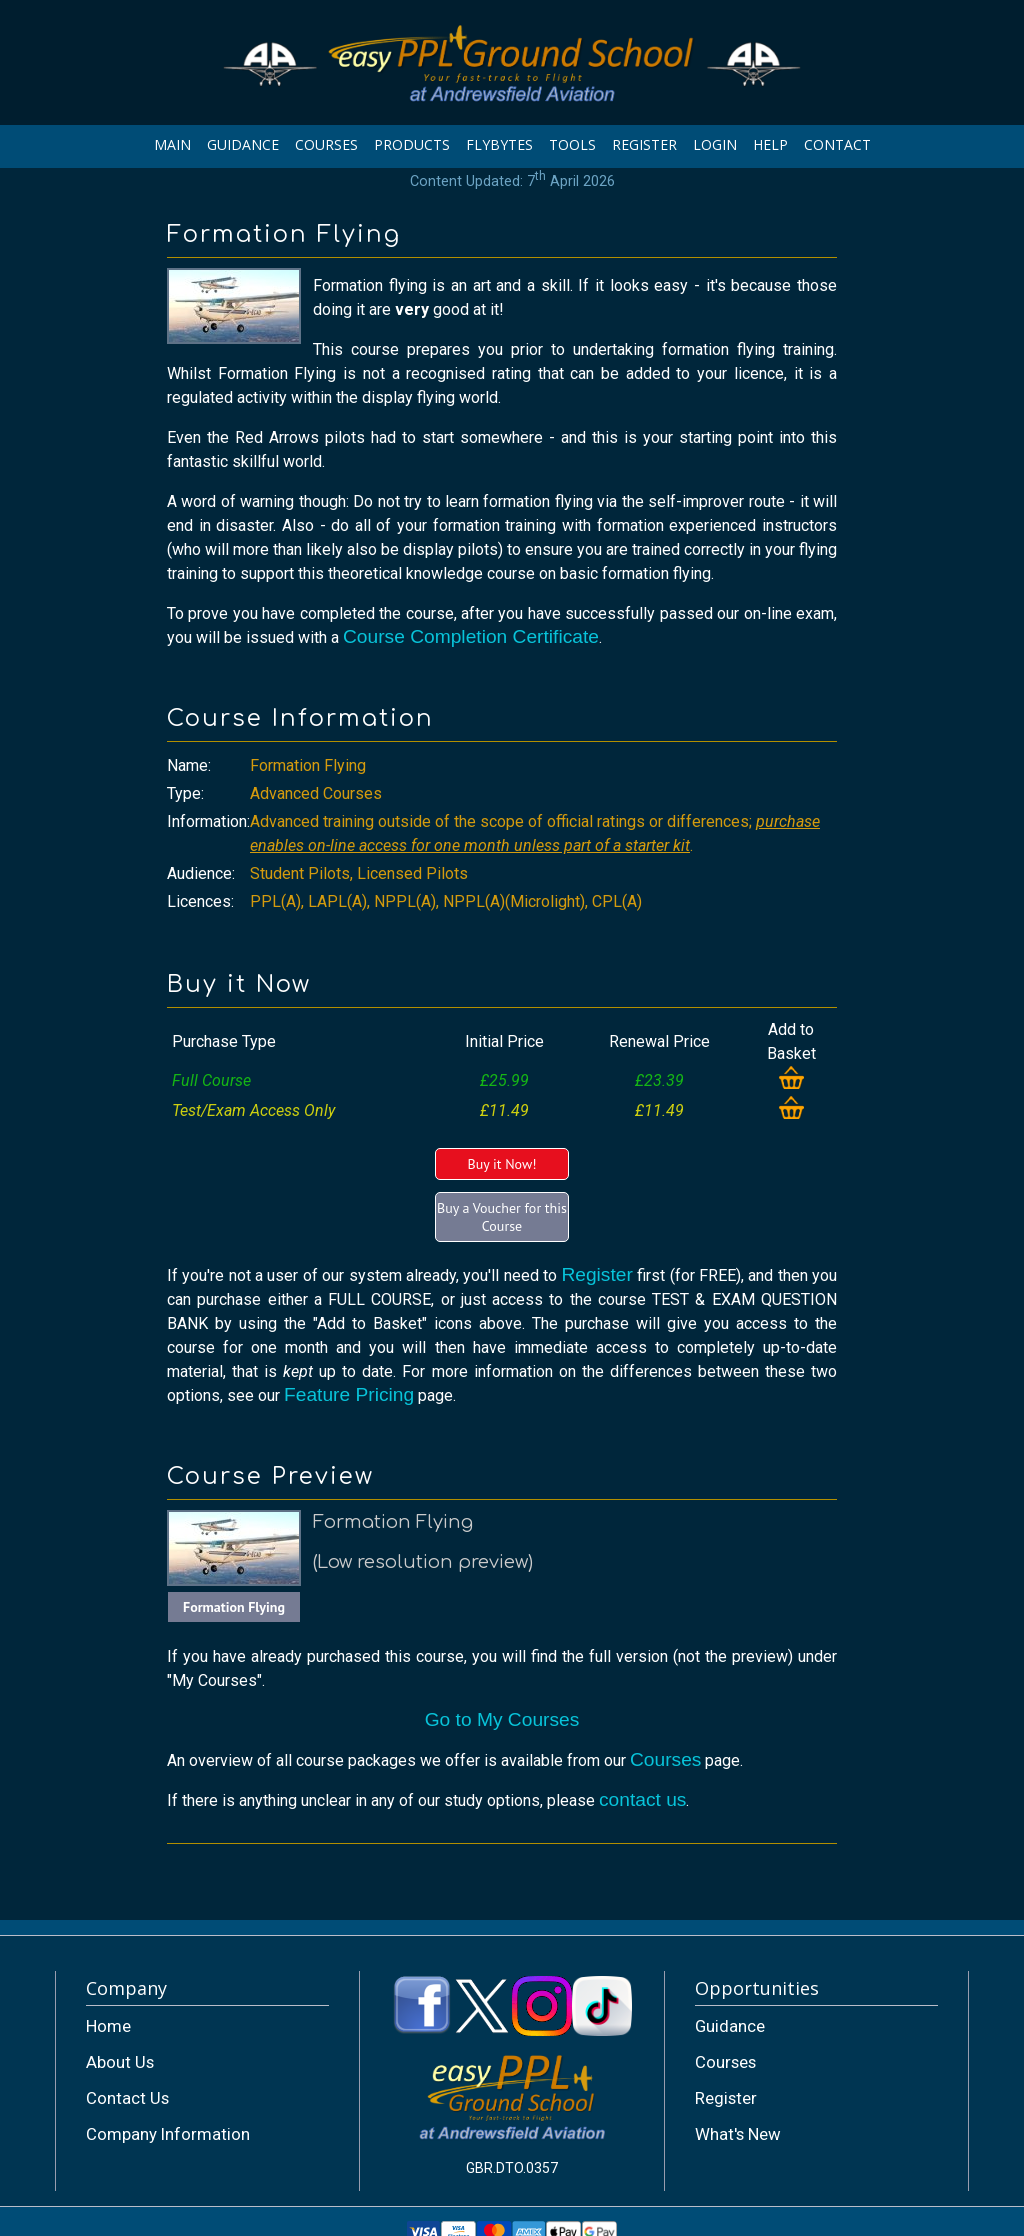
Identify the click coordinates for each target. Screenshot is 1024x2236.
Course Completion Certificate (471, 636)
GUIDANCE (243, 144)
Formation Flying (234, 1607)
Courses (665, 1759)
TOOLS (572, 144)
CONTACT (837, 144)
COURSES (326, 144)
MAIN (172, 144)
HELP (770, 144)
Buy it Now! (501, 1164)
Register (596, 1274)
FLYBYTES (499, 144)
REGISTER (644, 144)
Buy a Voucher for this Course (502, 1217)
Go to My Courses (502, 1719)
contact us (642, 1799)
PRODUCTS (412, 144)
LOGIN (715, 144)
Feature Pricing (349, 1394)
